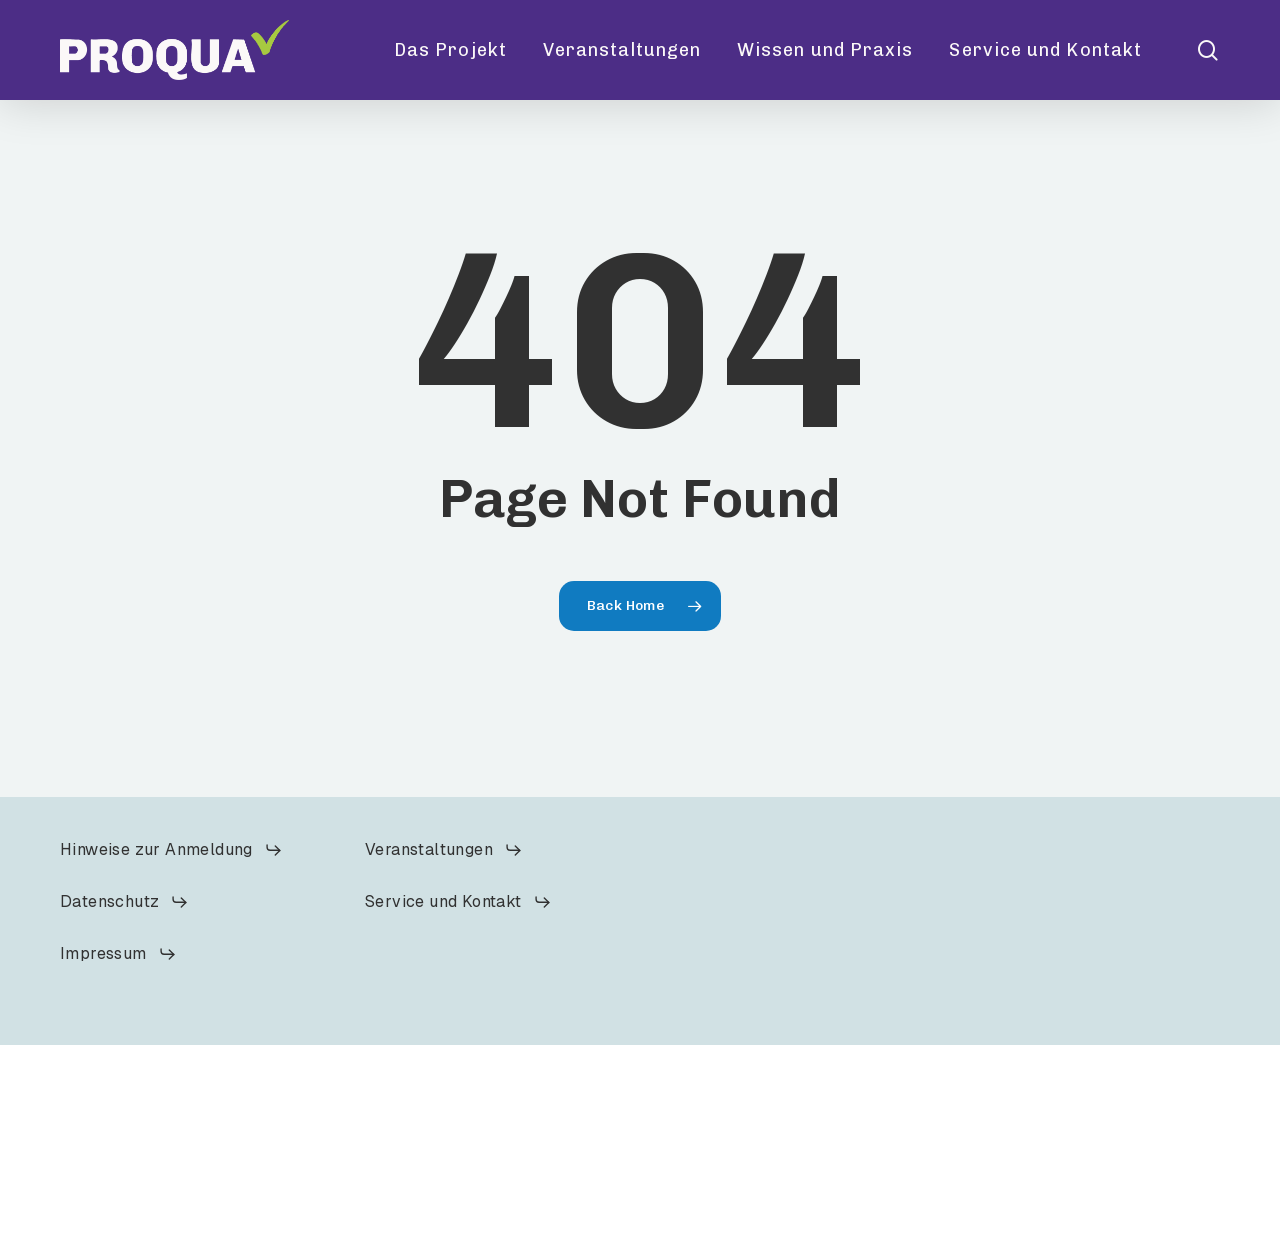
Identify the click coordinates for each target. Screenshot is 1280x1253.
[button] (171, 850)
